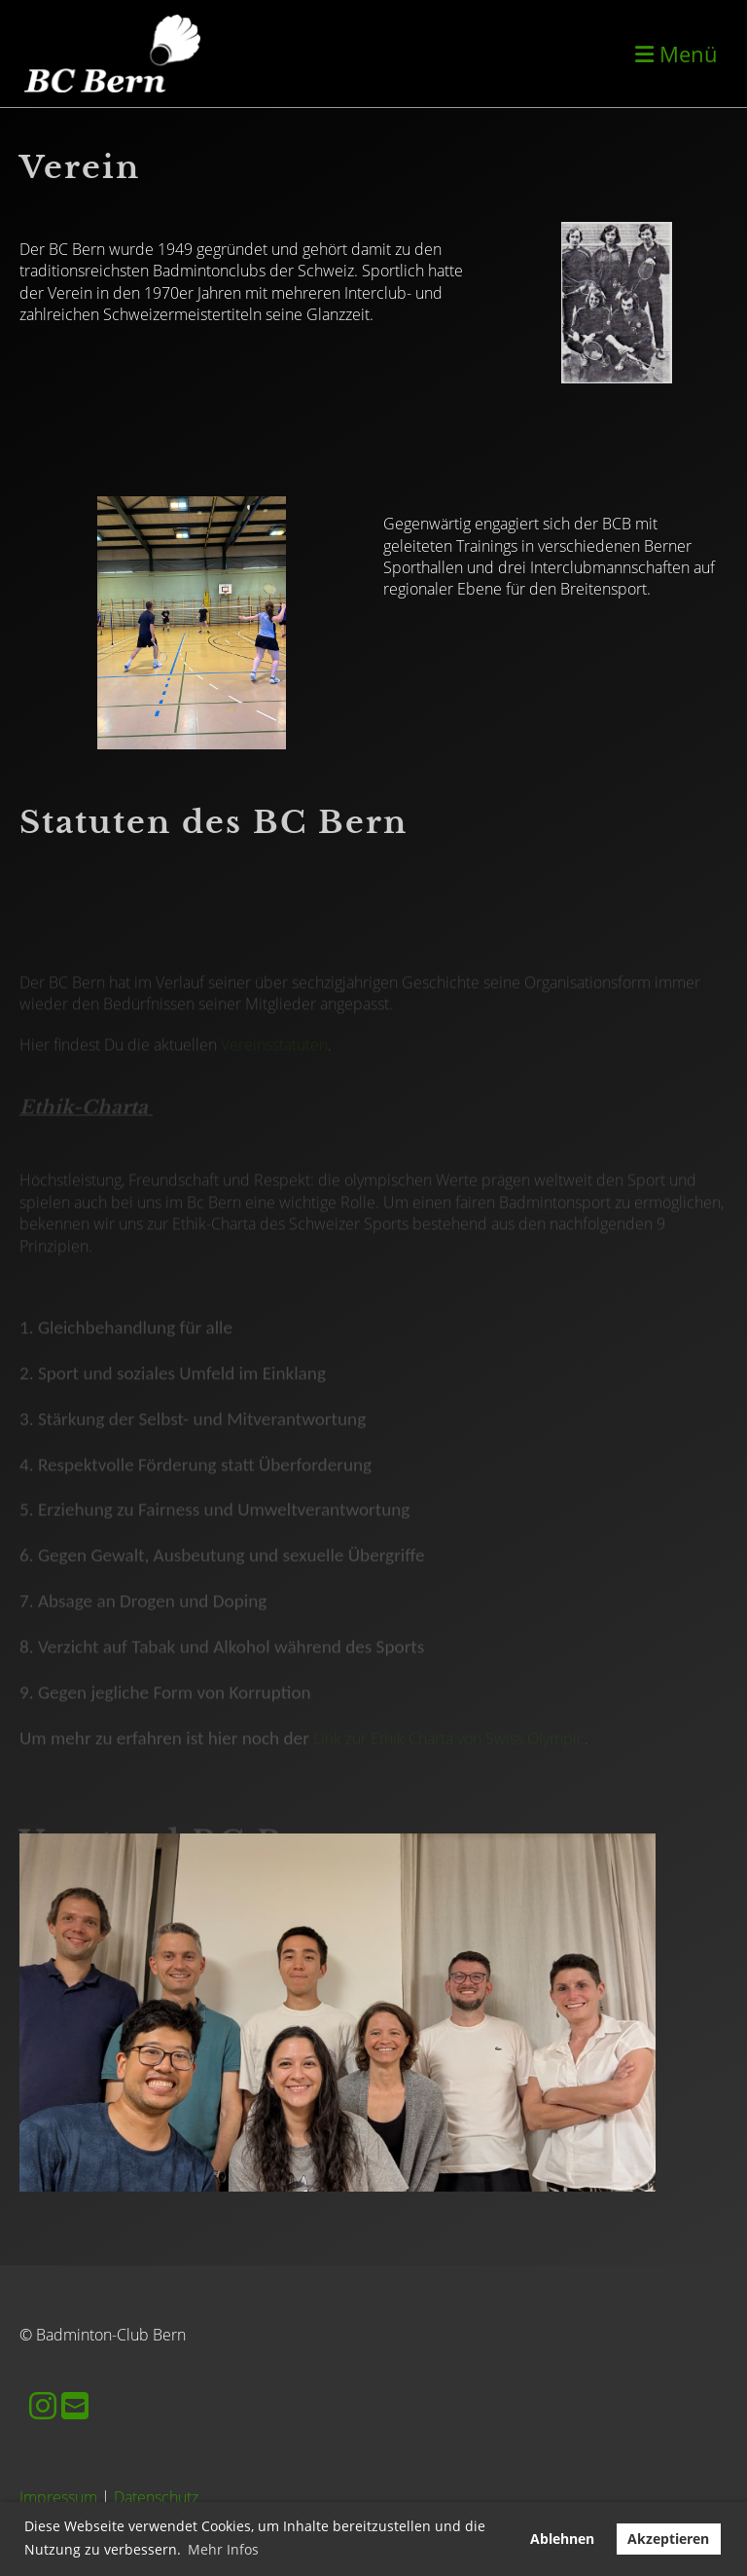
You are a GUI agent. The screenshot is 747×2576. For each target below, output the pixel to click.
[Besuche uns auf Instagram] (42, 2405)
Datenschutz (156, 2497)
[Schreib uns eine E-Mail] (75, 2405)
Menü (676, 53)
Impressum (58, 2497)
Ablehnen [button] (562, 2538)
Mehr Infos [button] (223, 2549)
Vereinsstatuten (274, 1062)
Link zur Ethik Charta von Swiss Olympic (449, 1756)
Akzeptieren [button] (668, 2538)
